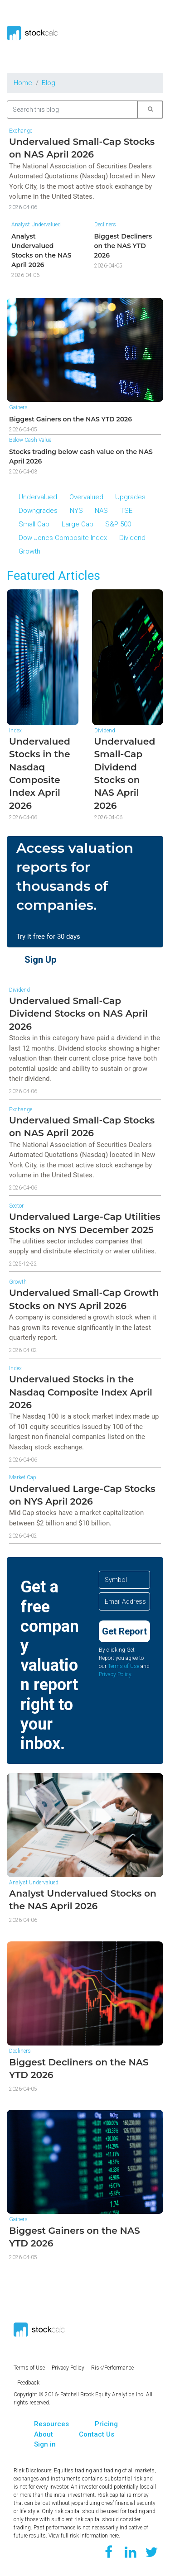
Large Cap (77, 524)
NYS (76, 511)
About (43, 2434)
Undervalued (38, 497)
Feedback (28, 2383)
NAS (101, 511)
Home (23, 83)
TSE (126, 511)
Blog (48, 83)
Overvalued (86, 497)
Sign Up (40, 959)
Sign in (45, 2444)
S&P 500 (118, 524)
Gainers (18, 407)
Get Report (124, 1631)
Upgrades (130, 497)
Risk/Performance (112, 2368)
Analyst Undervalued (36, 224)
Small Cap (34, 524)
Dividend (132, 538)
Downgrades (38, 511)
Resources (51, 2424)
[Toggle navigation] (152, 33)
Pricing (106, 2424)
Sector (16, 1206)
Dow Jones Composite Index (63, 538)
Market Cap (22, 1477)
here (114, 2536)
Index (15, 730)
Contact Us (96, 2434)
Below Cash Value (30, 440)
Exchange (20, 131)
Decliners (105, 224)
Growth (29, 551)
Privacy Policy (115, 1674)
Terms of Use (123, 1666)
